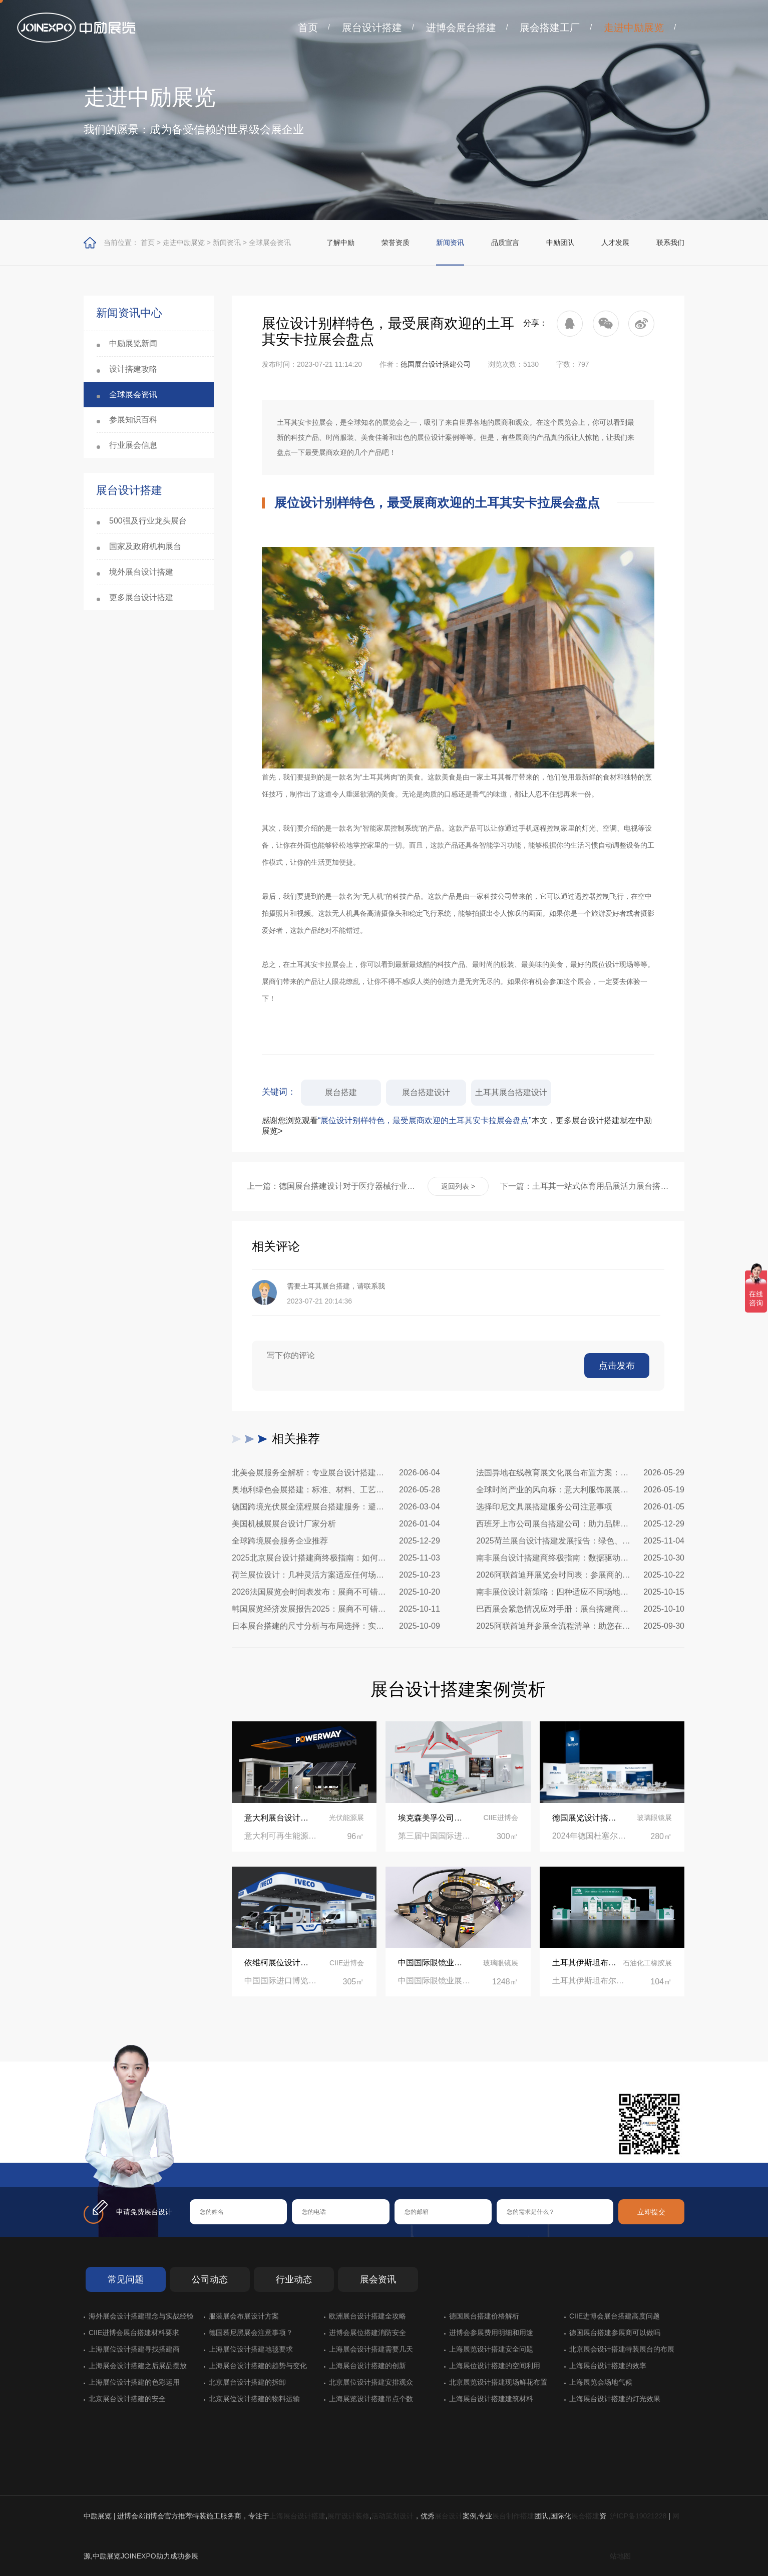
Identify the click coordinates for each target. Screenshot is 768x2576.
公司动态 (210, 2279)
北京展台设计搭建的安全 (127, 2399)
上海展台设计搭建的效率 (607, 2366)
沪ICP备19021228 (638, 2516)
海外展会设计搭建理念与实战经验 (141, 2316)
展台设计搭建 (372, 27)
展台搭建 (341, 1092)
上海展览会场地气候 (600, 2382)
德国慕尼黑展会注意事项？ (251, 2333)
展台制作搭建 (513, 2516)
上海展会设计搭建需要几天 (371, 2349)
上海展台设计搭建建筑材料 (491, 2399)
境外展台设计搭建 (141, 572)
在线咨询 (221, 2147)
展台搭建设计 (426, 1092)
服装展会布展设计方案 (244, 2316)
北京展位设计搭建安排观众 (371, 2382)
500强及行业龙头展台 (148, 521)
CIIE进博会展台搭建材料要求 (134, 2333)
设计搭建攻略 (133, 369)
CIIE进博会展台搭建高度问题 (614, 2316)
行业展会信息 (133, 445)
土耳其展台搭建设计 (511, 1092)
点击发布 (617, 1366)
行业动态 (294, 2279)
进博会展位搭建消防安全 (367, 2333)
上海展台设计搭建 (297, 2516)
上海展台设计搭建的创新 (367, 2366)
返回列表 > (458, 1186)
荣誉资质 (395, 242)
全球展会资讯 (270, 242)
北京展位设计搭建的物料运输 (254, 2399)
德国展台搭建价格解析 (484, 2316)
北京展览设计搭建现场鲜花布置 (498, 2382)
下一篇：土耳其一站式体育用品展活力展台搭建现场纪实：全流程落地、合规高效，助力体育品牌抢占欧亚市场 (584, 1186)
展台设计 (449, 2516)
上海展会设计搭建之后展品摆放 (138, 2366)
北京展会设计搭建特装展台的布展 (621, 2349)
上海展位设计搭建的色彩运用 (134, 2382)
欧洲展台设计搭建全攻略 (367, 2316)
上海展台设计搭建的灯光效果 (614, 2399)
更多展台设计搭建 (141, 597)
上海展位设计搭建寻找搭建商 (134, 2349)
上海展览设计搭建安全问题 (491, 2349)
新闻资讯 (227, 242)
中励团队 (560, 242)
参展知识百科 (133, 419)
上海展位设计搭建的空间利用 (494, 2366)
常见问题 (126, 2279)
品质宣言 (505, 242)
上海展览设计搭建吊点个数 (371, 2399)
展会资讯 (378, 2279)
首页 (308, 27)
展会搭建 (585, 2516)
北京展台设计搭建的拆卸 (247, 2382)
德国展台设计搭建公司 (436, 364)
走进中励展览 (634, 27)
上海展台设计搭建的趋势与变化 (258, 2366)
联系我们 (670, 242)
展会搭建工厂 (550, 27)
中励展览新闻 (133, 343)
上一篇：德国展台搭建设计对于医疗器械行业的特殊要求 (331, 1186)
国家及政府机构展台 (145, 546)
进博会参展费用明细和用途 (491, 2333)
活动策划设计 (392, 2516)
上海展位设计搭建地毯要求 (251, 2349)
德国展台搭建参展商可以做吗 (614, 2333)
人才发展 (615, 242)
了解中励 (340, 242)
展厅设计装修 (348, 2516)
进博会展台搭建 (461, 27)
